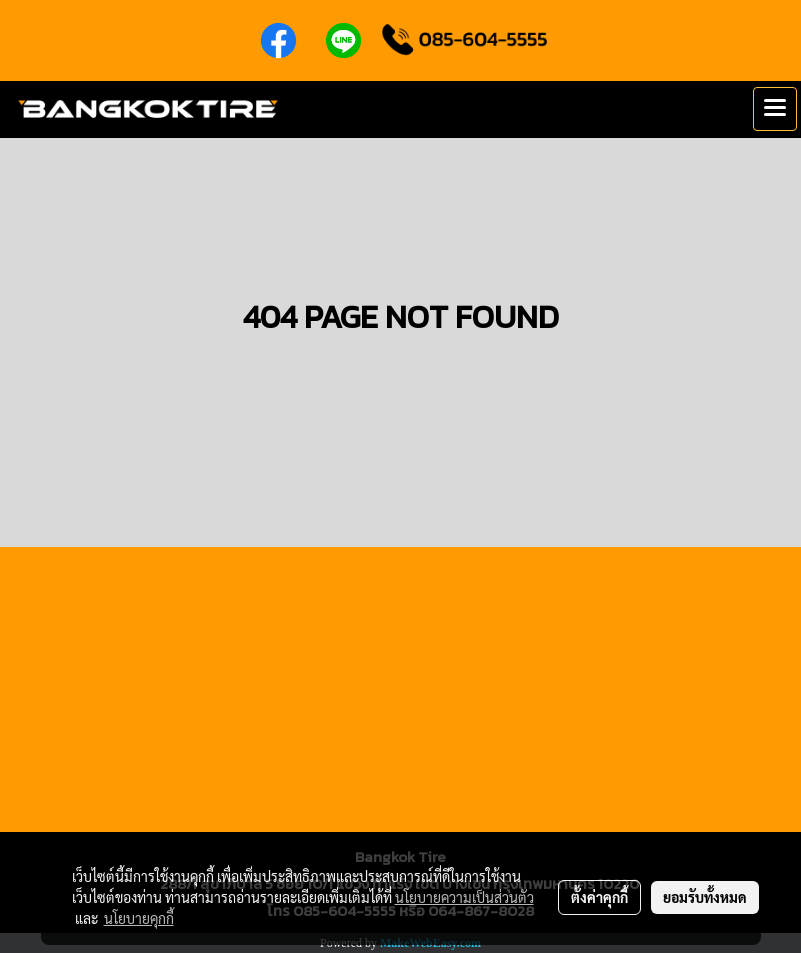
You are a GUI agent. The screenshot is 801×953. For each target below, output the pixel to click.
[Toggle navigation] (775, 109)
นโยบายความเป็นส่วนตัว (464, 897)
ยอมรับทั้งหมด (705, 897)
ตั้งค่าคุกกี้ (599, 897)
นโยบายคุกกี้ (139, 918)
